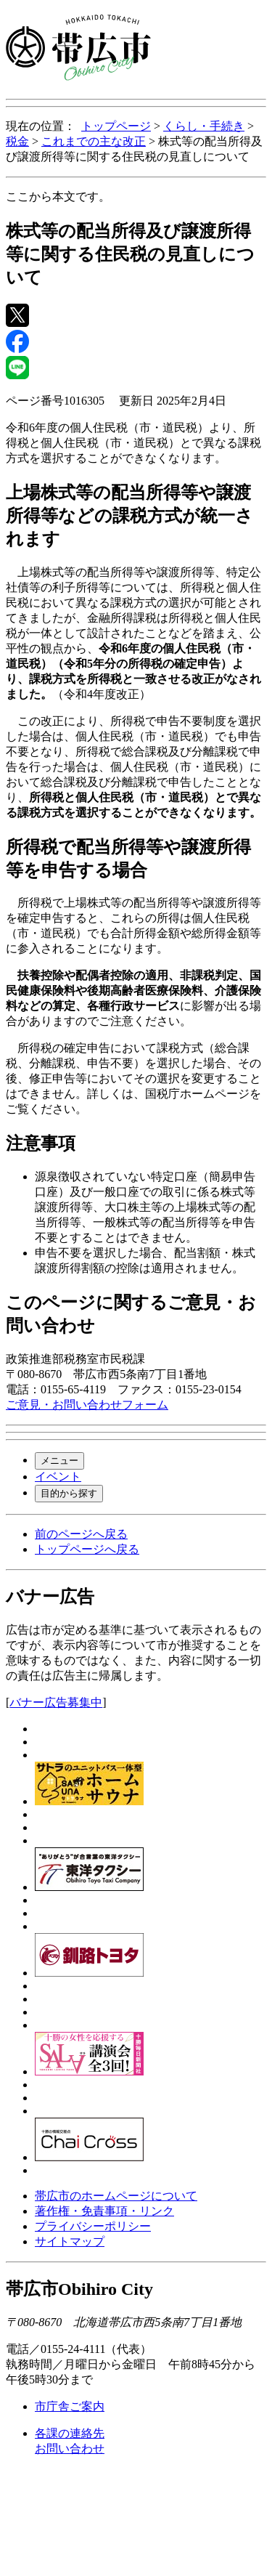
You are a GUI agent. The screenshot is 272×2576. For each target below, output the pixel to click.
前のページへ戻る (81, 1534)
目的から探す (69, 1493)
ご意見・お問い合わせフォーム (87, 1404)
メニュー (59, 1460)
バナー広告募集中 (55, 1702)
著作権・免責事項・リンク (104, 2211)
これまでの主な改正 (93, 141)
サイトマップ (69, 2241)
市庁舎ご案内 (69, 2406)
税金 (17, 141)
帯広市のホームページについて (116, 2196)
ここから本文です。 (58, 196)
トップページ (116, 126)
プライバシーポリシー (93, 2226)
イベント (58, 1476)
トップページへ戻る (87, 1549)
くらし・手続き (203, 126)
